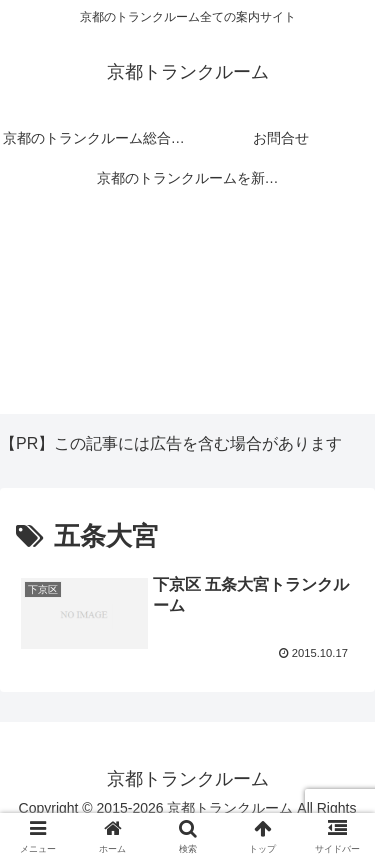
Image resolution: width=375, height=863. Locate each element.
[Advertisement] (187, 315)
